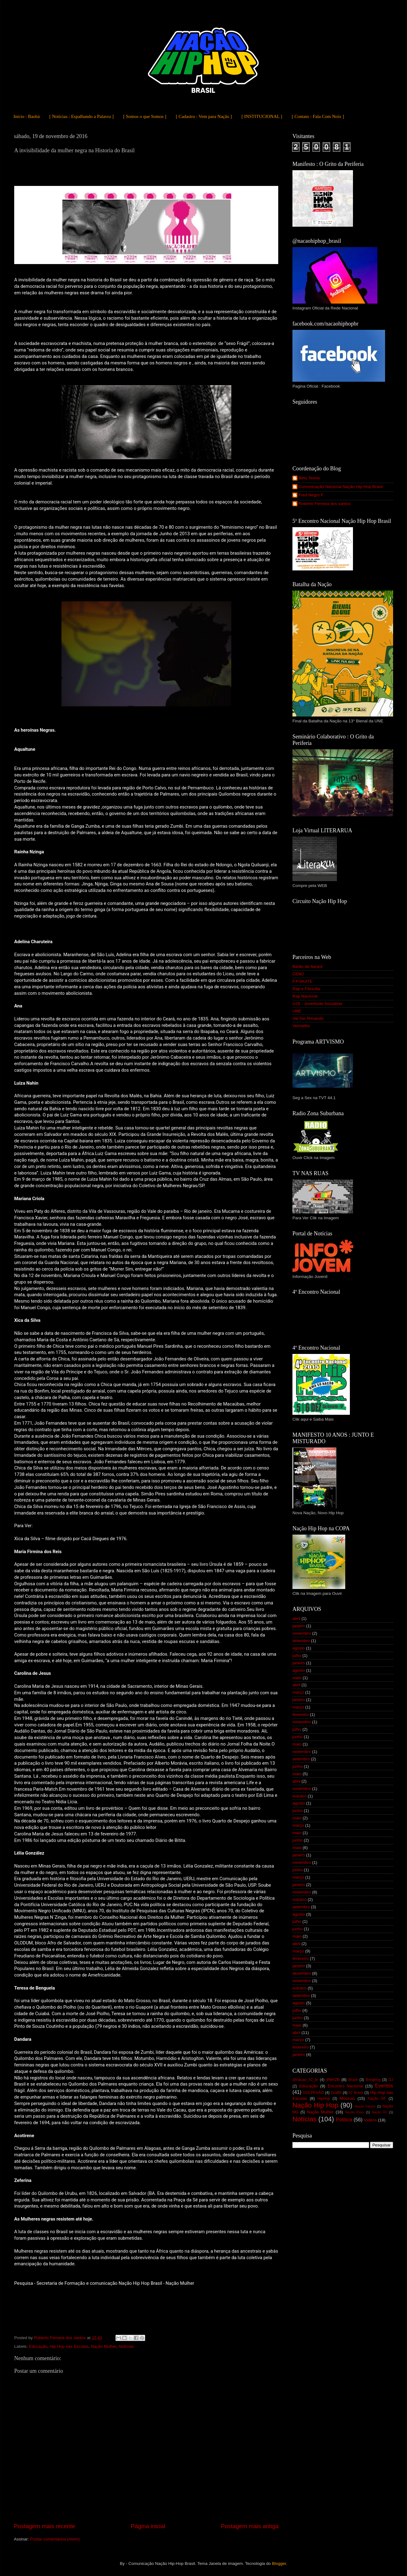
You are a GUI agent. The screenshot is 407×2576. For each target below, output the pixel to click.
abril (296, 1618)
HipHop (323, 2098)
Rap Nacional (304, 996)
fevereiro (300, 1714)
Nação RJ (379, 2112)
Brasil (353, 2080)
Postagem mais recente (44, 2526)
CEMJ (298, 974)
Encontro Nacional (345, 2086)
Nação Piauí (354, 2112)
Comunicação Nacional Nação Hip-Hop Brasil (341, 486)
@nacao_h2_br (305, 2080)
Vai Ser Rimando (308, 1018)
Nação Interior (365, 2106)
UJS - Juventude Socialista (317, 1003)
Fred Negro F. (311, 495)
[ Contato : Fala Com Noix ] (318, 116)
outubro (299, 1796)
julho (296, 1655)
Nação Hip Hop (315, 2105)
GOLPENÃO (313, 2093)
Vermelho (301, 1025)
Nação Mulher (103, 2346)
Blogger (279, 2563)
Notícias (126, 2346)
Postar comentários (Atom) (55, 2539)
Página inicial (148, 2526)
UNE (296, 1011)
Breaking (373, 2080)
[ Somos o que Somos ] (144, 116)
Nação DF (376, 2098)
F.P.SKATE (302, 981)
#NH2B (333, 2079)
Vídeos (370, 2120)
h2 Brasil (356, 2093)
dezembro (301, 1973)
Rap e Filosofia (306, 988)
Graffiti (336, 2093)
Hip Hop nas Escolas (69, 2346)
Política (344, 2119)
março (298, 1692)
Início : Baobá (27, 116)
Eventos (384, 2085)
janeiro (298, 1626)
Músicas (347, 2098)
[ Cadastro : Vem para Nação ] (204, 116)
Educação (38, 2346)
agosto (298, 1648)
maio (296, 1677)
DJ (390, 2080)
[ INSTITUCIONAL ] (261, 116)
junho (297, 1736)
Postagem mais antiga (250, 2526)
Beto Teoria (309, 478)
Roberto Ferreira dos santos (324, 503)
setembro (301, 1640)
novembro (301, 1633)
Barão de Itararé (307, 966)
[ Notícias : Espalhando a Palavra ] (81, 116)
